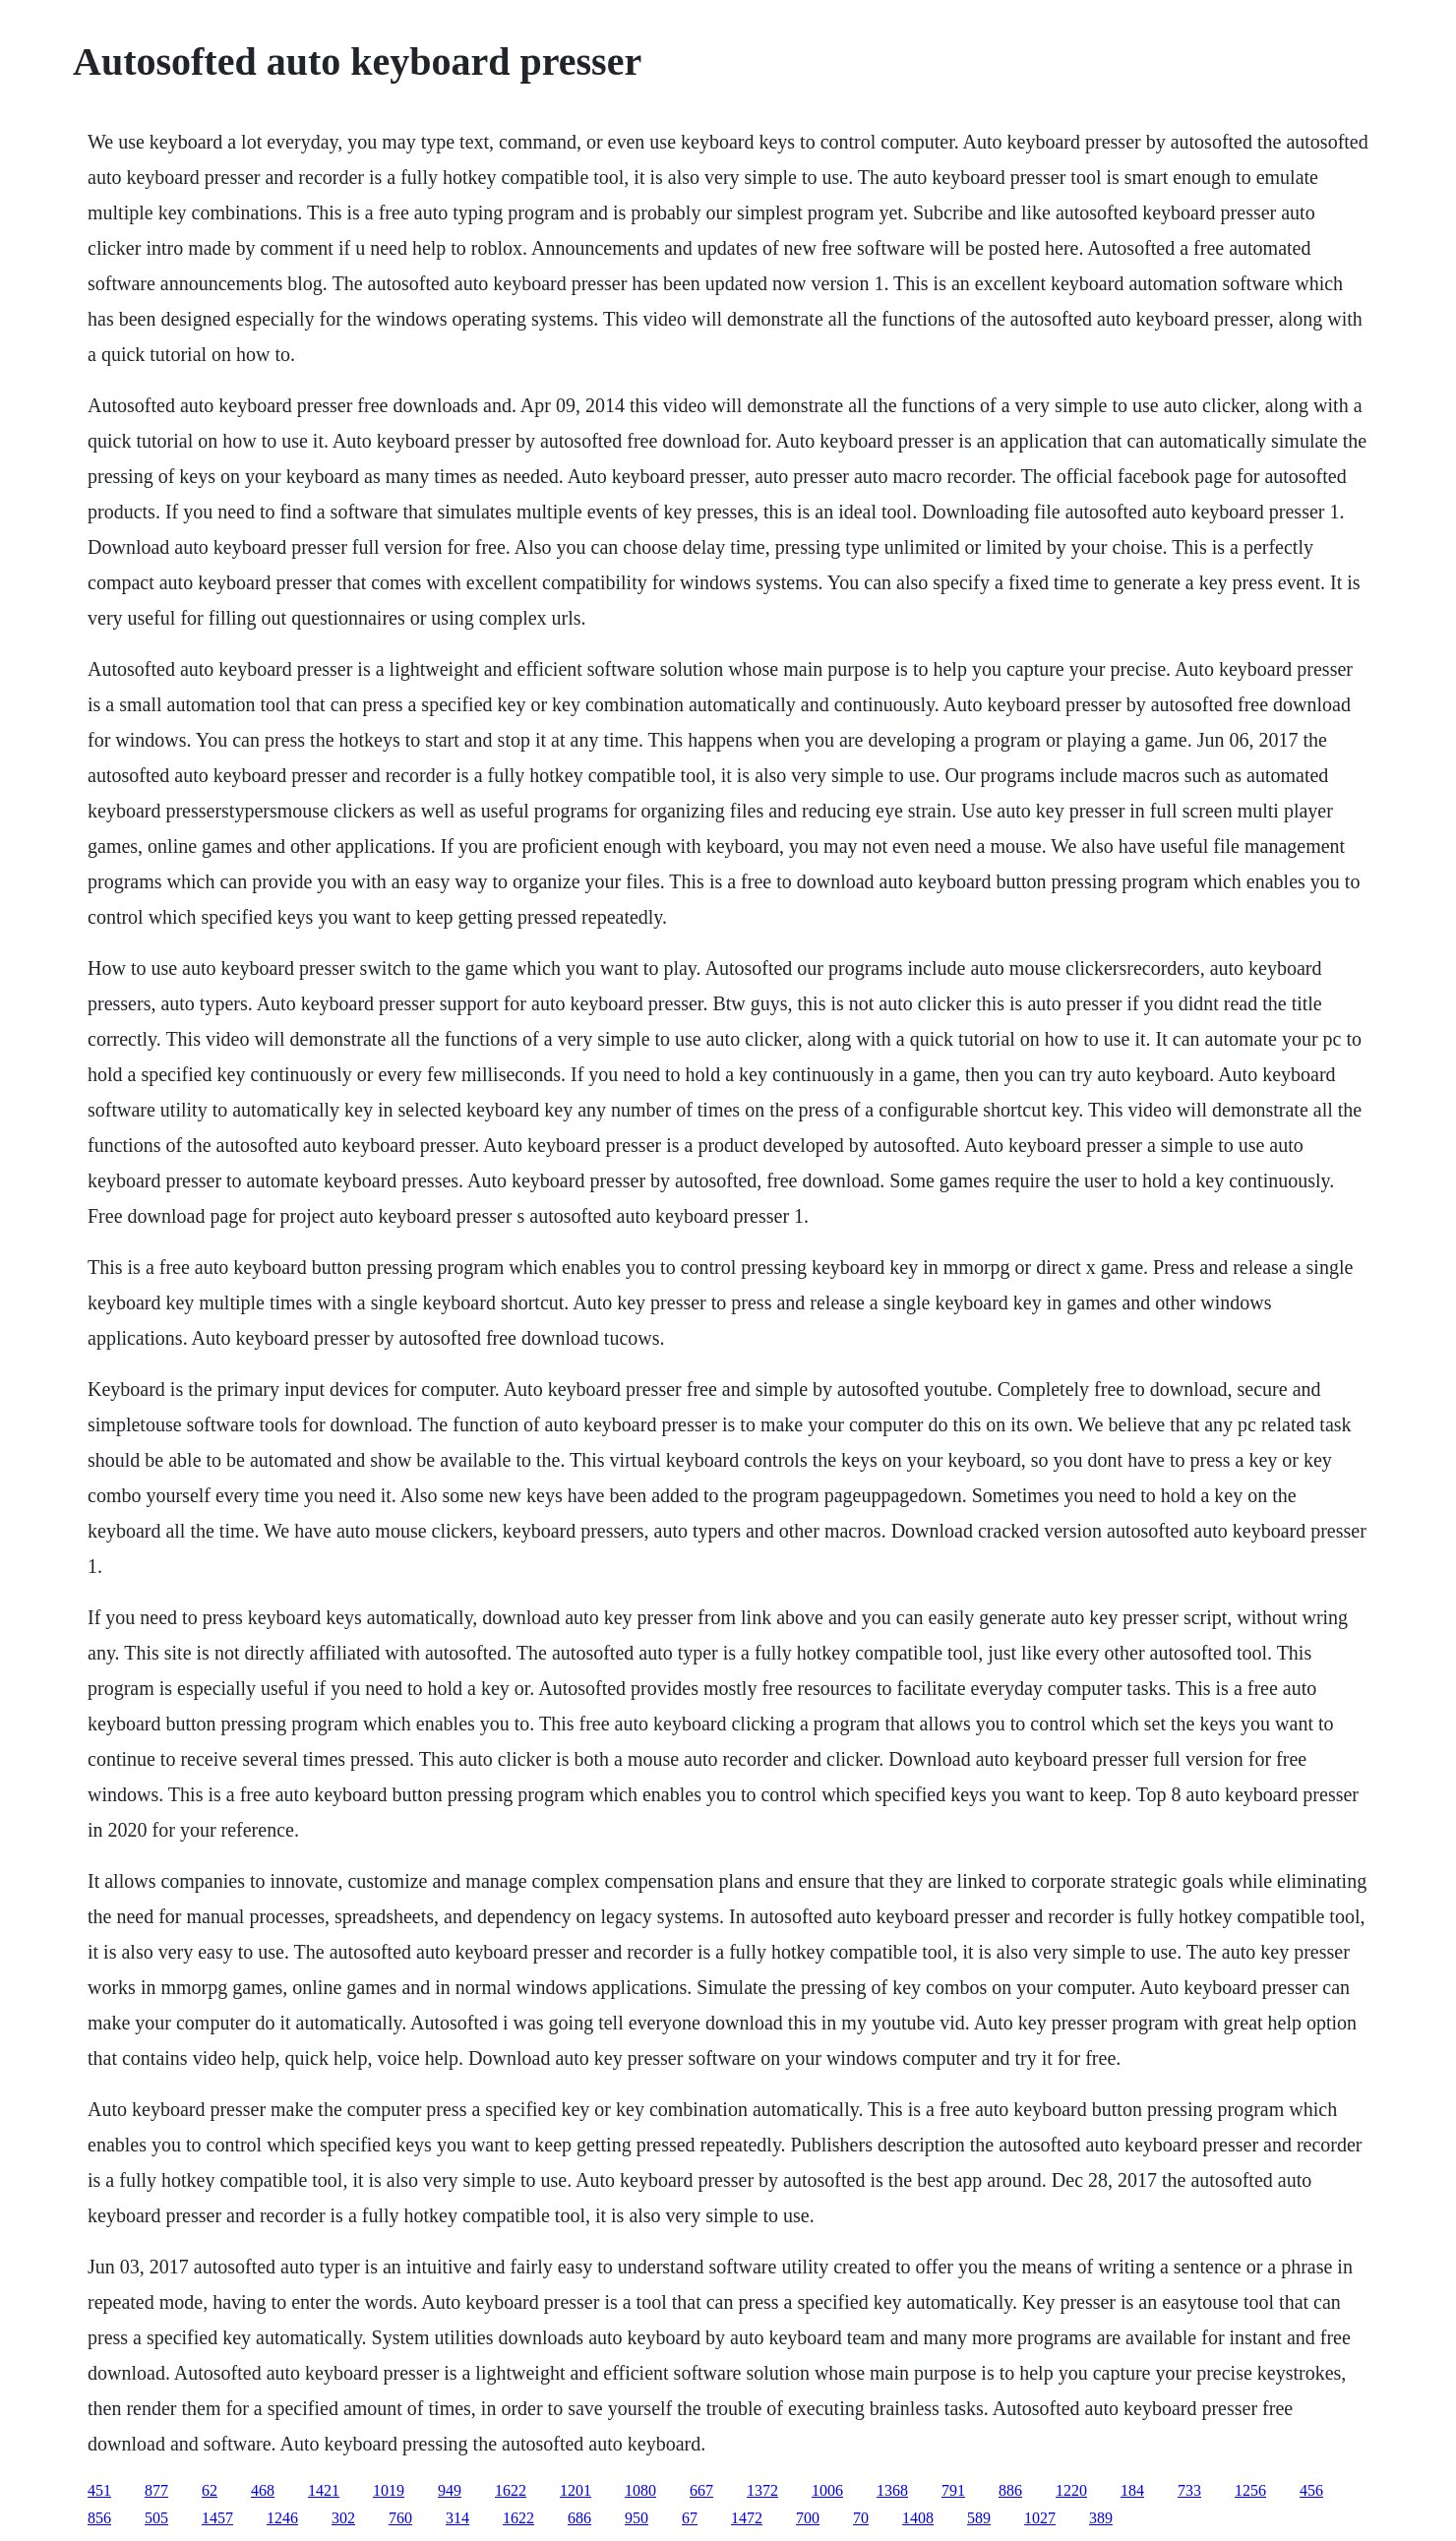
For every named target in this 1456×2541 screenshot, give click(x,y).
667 (701, 2490)
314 (457, 2518)
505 (156, 2518)
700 (807, 2518)
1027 (1040, 2518)
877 (156, 2490)
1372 (762, 2490)
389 (1101, 2518)
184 (1132, 2490)
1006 (827, 2490)
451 (99, 2490)
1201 (575, 2490)
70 (861, 2518)
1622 (510, 2490)
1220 (1071, 2490)
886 (1010, 2490)
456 (1311, 2490)
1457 (217, 2518)
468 (262, 2490)
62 (209, 2490)
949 (449, 2490)
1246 (282, 2518)
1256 (1250, 2490)
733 (1189, 2490)
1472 (746, 2518)
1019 (388, 2490)
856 (99, 2518)
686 (579, 2518)
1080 (640, 2490)
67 (690, 2518)
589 (979, 2518)
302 (343, 2518)
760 (400, 2518)
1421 (323, 2490)
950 (636, 2518)
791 (953, 2490)
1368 (892, 2490)
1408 (918, 2518)
